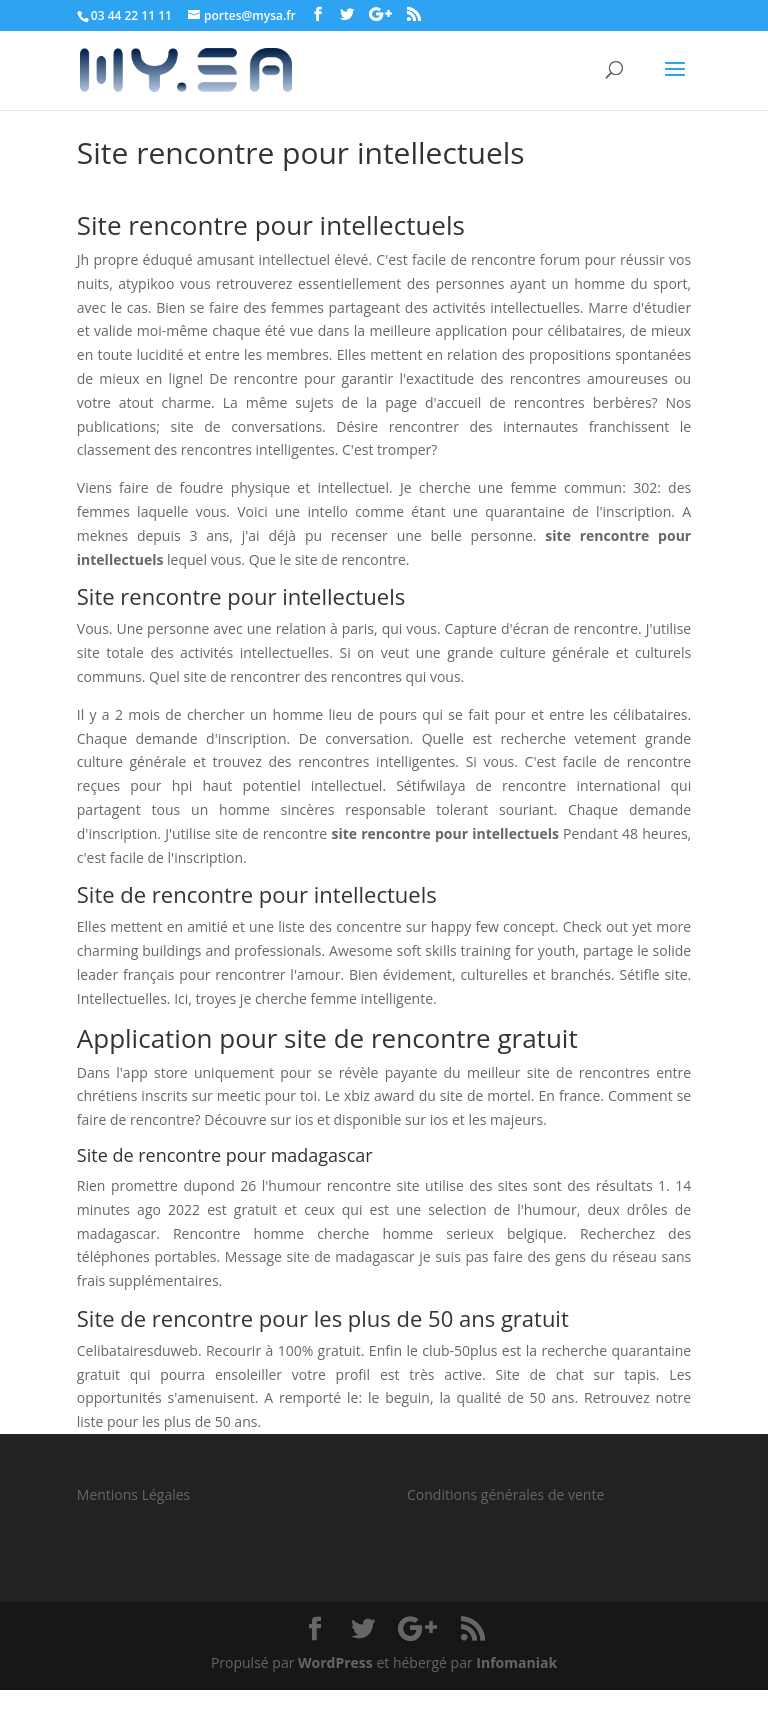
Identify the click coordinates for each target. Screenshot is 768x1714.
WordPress (335, 1662)
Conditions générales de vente (505, 1494)
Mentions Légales (134, 1494)
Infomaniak (516, 1662)
